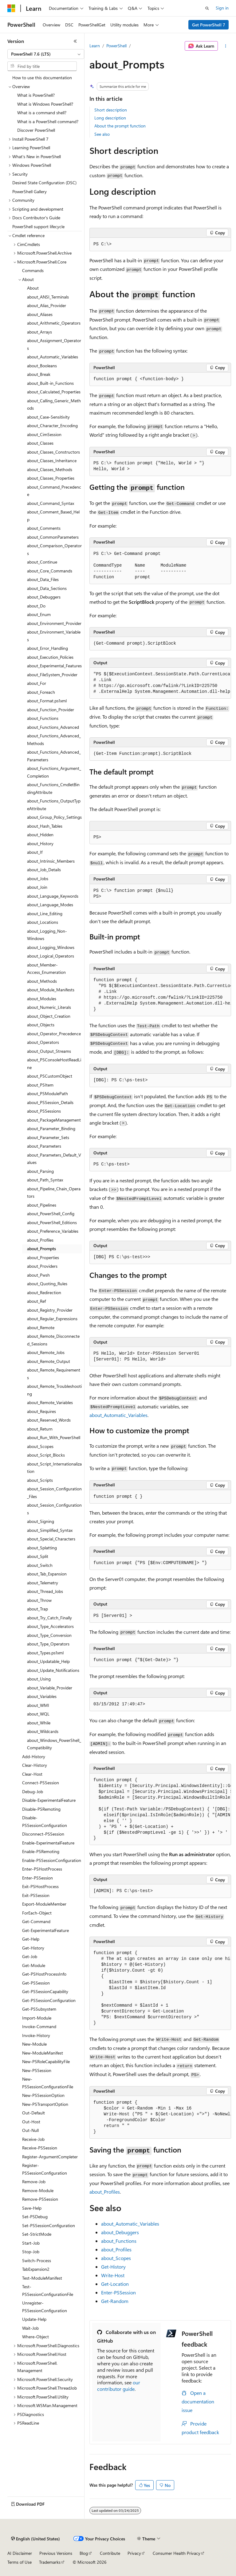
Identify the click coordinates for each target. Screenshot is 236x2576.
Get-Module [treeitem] (33, 1965)
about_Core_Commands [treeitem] (49, 571)
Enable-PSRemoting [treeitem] (40, 1851)
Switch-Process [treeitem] (36, 2260)
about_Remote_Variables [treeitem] (50, 1402)
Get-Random (114, 2301)
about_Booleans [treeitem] (42, 366)
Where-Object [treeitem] (35, 2337)
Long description (110, 118)
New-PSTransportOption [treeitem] (45, 2104)
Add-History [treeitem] (33, 1756)
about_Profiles (104, 2191)
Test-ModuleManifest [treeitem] (42, 2278)
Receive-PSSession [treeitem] (39, 2148)
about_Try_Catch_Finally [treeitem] (49, 1618)
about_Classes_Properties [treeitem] (50, 478)
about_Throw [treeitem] (39, 1600)
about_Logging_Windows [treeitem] (50, 947)
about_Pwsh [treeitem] (38, 1275)
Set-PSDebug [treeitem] (35, 2216)
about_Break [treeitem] (38, 374)
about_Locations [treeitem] (42, 922)
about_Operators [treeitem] (43, 1042)
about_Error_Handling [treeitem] (47, 648)
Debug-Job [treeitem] (32, 1791)
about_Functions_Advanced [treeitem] (53, 727)
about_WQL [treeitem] (38, 1714)
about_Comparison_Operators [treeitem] (54, 549)
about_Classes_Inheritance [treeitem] (52, 460)
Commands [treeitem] (33, 270)
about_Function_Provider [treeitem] (50, 709)
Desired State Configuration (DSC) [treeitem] (44, 182)
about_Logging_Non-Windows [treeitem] (47, 935)
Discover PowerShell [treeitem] (36, 130)
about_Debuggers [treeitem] (44, 597)
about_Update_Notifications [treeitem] (53, 1670)
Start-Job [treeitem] (31, 2243)
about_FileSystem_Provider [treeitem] (52, 674)
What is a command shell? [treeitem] (41, 112)
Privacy (134, 2553)
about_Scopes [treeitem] (40, 1446)
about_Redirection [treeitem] (44, 1292)
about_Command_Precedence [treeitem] (54, 491)
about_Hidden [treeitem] (40, 834)
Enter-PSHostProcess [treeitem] (42, 1869)
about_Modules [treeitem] (41, 998)
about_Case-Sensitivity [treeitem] (48, 417)
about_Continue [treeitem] (42, 562)
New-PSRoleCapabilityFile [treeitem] (46, 2061)
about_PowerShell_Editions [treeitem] (52, 1222)
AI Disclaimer (19, 2553)
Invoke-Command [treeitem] (39, 2026)
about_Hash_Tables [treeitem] (44, 826)
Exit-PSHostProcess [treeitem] (40, 1886)
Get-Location (115, 2284)
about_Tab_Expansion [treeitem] (47, 1574)
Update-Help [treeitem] (34, 2319)
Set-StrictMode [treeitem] (36, 2234)
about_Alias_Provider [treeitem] (46, 305)
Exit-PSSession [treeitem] (35, 1895)
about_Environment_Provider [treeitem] (54, 623)
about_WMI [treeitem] (38, 1705)
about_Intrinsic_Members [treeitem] (51, 861)
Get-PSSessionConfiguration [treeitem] (49, 2000)
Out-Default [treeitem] (33, 2113)
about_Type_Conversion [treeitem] (49, 1635)
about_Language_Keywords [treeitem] (52, 896)
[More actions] (225, 46)
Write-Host (112, 2275)
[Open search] (207, 8)
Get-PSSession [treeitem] (36, 1983)
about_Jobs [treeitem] (37, 878)
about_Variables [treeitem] (42, 1696)
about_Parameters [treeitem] (44, 1146)
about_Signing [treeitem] (40, 1521)
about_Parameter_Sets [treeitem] (48, 1137)
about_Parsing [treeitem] (40, 1171)
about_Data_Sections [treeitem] (47, 588)
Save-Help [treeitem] (31, 2208)
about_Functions (118, 2241)
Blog (84, 2553)
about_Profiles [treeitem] (40, 1240)
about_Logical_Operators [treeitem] (50, 956)
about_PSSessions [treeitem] (44, 1111)
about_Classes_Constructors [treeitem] (53, 452)
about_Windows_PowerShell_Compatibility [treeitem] (54, 1744)
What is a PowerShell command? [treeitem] (47, 121)
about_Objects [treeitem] (40, 1025)
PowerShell (116, 46)
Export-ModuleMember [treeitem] (44, 1904)
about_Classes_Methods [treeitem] (49, 469)
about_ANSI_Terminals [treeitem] (48, 297)
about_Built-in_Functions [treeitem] (50, 383)
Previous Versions (55, 2553)
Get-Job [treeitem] (29, 1956)
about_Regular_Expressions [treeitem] (52, 1318)
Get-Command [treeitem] (36, 1921)
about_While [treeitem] (38, 1723)
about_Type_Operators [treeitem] (48, 1644)
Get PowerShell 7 (208, 25)
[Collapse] (75, 41)
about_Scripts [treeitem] (40, 1480)
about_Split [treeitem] (37, 1556)
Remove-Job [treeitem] (33, 2181)
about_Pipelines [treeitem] (41, 1205)
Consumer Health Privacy (176, 2553)
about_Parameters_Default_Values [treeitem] (54, 1158)
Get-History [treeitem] (33, 1948)
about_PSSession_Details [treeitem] (50, 1102)
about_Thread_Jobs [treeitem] (45, 1591)
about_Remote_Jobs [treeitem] (46, 1352)
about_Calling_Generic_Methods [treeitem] (54, 404)
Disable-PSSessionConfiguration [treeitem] (44, 1821)
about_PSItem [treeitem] (40, 1085)
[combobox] (45, 54)
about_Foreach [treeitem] (41, 692)
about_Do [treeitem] (36, 606)
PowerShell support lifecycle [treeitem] (38, 226)
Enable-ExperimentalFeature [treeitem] (48, 1843)
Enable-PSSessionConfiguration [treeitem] (51, 1860)
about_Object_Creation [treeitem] (48, 1016)
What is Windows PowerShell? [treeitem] (45, 104)
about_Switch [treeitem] (40, 1565)
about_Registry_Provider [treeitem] (50, 1310)
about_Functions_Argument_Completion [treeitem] (54, 772)
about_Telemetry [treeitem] (42, 1583)
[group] (160, 683)
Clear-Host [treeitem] (32, 1774)
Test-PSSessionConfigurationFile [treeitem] (47, 2290)
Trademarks (50, 2562)
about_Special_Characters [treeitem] (51, 1539)
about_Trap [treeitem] (37, 1609)
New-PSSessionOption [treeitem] (43, 2095)
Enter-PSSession (118, 2292)
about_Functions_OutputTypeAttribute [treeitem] (54, 804)
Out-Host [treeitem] (31, 2122)
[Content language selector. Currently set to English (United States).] (35, 2539)
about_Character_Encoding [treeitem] (52, 425)
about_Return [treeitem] (40, 1429)
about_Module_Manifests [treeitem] (50, 990)
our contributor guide (118, 2385)
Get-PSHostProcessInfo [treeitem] (44, 1974)
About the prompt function (120, 126)
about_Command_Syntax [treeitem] (50, 503)
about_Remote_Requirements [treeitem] (53, 1373)
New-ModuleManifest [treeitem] (42, 2053)
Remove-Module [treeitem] (37, 2190)
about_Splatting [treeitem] (42, 1548)
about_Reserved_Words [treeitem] (49, 1420)
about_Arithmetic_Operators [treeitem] (54, 323)
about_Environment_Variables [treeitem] (54, 635)
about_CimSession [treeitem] (44, 434)
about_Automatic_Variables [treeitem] (52, 357)
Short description (110, 110)
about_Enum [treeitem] (39, 614)
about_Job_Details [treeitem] (44, 869)
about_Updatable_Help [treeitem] (48, 1661)
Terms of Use (19, 2562)
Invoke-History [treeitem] (36, 2035)
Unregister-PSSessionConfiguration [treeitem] (44, 2306)
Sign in (222, 8)
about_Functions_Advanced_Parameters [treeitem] (54, 756)
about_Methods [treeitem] (42, 981)
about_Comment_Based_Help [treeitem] (53, 515)
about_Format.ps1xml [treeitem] (47, 701)
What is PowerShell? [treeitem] (36, 95)
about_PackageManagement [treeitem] (54, 1120)
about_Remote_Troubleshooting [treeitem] (54, 1390)
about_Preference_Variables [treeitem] (52, 1231)
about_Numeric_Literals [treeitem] (49, 1007)
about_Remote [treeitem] (40, 1327)
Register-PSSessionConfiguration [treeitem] (44, 2169)
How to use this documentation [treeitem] (42, 77)
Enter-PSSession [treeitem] (37, 1878)
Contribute (110, 2553)
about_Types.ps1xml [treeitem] (45, 1653)
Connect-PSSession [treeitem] (40, 1783)
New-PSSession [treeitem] (36, 2070)
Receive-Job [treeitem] (33, 2139)
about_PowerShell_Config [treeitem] (50, 1213)
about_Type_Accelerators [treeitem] (50, 1626)
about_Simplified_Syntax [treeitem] (50, 1530)
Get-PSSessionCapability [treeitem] (45, 1991)
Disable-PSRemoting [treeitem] (41, 1809)
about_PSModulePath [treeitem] (47, 1093)
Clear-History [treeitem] (34, 1765)
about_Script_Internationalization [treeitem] (54, 1467)
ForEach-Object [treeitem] (37, 1913)
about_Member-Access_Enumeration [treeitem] (46, 968)
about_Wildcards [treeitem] (42, 1731)
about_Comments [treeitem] (44, 528)
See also (102, 134)
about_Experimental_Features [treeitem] (54, 666)
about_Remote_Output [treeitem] (48, 1361)
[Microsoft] (11, 8)
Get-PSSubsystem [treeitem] (39, 2009)
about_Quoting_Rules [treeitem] (47, 1283)
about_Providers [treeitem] (42, 1266)
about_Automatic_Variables (118, 1415)
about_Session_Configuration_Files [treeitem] (54, 1492)
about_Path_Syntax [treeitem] (45, 1180)
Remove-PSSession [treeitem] (40, 2199)
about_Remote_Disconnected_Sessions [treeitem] (53, 1340)
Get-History (113, 2266)
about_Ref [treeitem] (36, 1301)
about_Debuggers (120, 2232)
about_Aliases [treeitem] (40, 314)
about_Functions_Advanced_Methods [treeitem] (54, 739)
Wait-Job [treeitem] (30, 2328)
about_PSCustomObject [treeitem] (49, 1076)
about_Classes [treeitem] (40, 443)
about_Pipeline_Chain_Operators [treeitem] (54, 1192)
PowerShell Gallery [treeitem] (29, 191)
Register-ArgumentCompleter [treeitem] (50, 2157)
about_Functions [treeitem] (42, 718)
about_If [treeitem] (34, 852)
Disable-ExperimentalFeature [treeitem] (49, 1800)
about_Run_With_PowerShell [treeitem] (53, 1437)
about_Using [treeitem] (39, 1679)
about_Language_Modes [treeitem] (50, 904)
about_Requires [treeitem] (41, 1411)
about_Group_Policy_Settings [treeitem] (54, 817)
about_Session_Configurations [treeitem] (54, 1509)
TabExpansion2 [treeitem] (35, 2269)
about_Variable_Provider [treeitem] (49, 1688)
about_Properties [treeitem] (43, 1257)
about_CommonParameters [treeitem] (53, 537)
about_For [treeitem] (36, 683)
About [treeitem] (33, 288)
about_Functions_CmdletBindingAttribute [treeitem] (53, 788)
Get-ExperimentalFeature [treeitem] (45, 1930)
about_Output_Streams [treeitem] (49, 1051)
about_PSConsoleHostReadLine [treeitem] (54, 1063)
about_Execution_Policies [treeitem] (50, 657)
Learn (94, 46)
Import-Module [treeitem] (36, 2018)
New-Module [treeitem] (34, 2044)
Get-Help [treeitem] (30, 1939)
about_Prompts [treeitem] (41, 1248)
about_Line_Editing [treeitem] (44, 913)
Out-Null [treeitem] (30, 2130)
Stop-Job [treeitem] (30, 2251)
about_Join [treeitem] (37, 887)
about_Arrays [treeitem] (39, 332)
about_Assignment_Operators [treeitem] (54, 344)
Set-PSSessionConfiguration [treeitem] (48, 2225)
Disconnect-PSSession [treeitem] (43, 1834)
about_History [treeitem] (40, 843)
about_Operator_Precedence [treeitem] (54, 1033)
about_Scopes (116, 2258)
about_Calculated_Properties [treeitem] (54, 392)
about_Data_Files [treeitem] (43, 579)
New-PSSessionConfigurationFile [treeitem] (47, 2083)
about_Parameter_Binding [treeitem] (51, 1128)
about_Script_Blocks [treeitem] (46, 1455)
